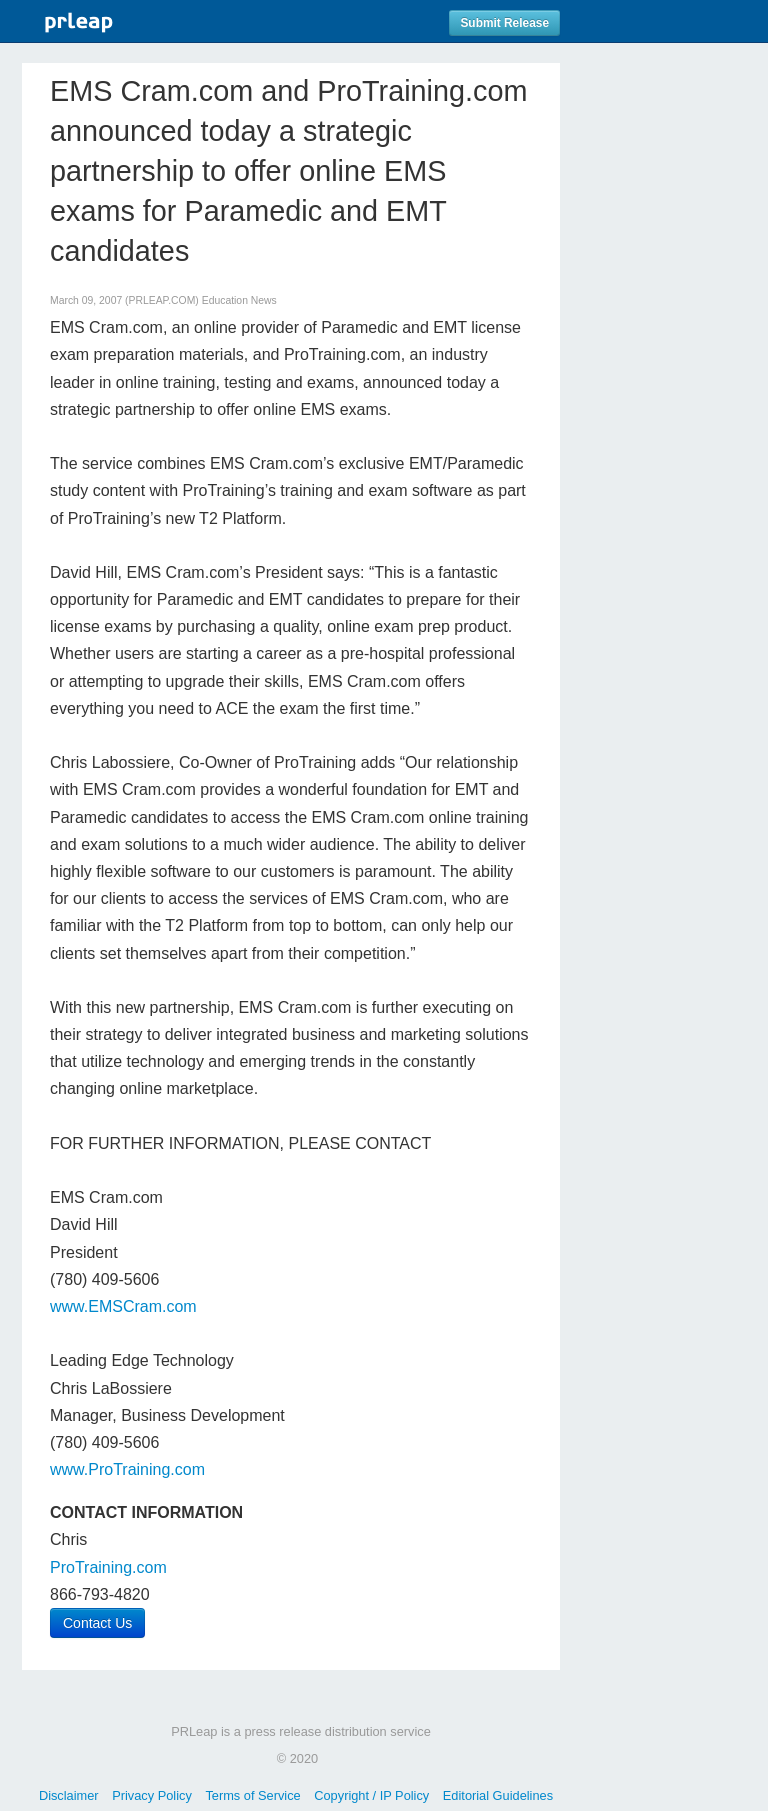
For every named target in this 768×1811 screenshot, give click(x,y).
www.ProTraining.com (127, 1469)
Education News (239, 300)
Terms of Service (252, 1795)
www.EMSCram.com (123, 1306)
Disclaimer (69, 1795)
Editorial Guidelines (498, 1795)
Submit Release (504, 23)
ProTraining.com (108, 1567)
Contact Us (97, 1623)
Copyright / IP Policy (371, 1795)
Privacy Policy (152, 1795)
